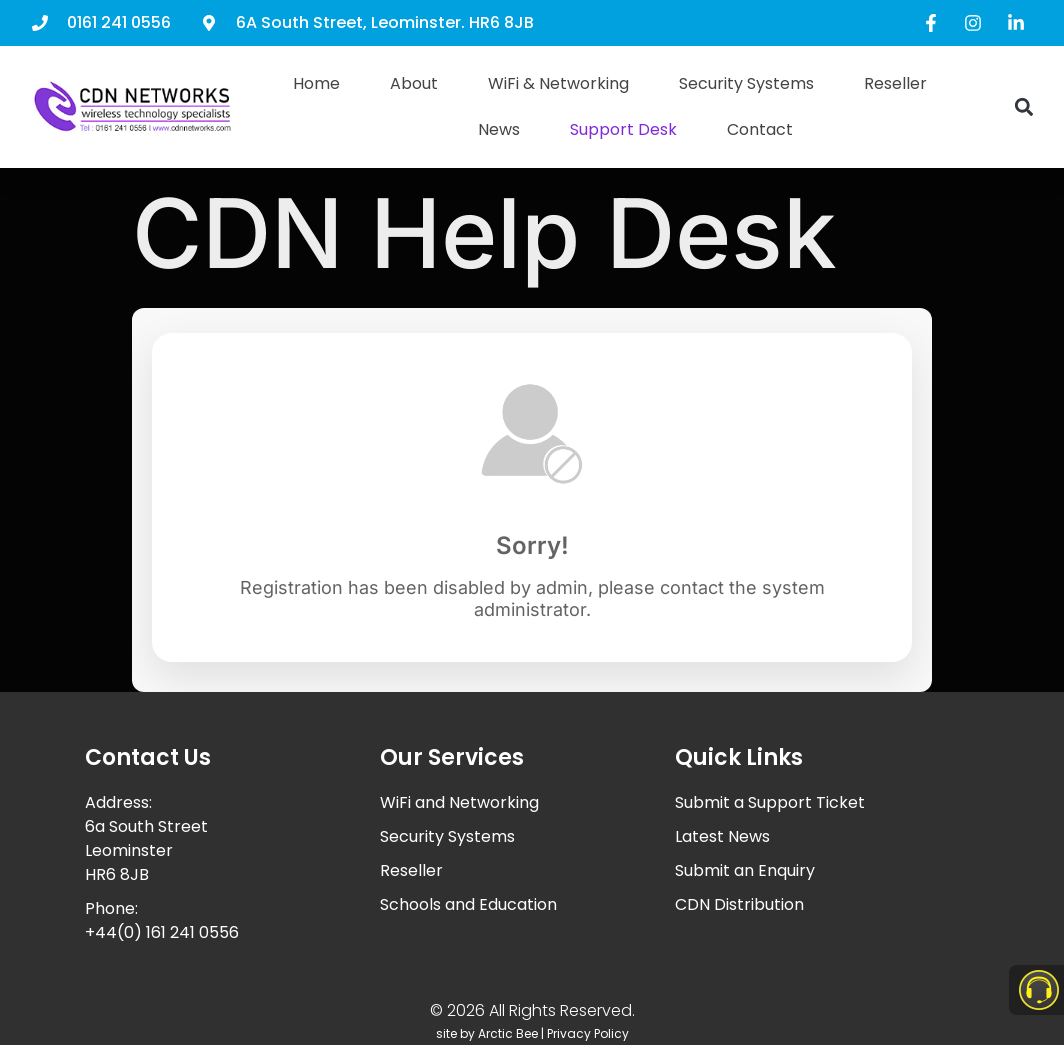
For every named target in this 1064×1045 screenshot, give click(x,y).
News (499, 129)
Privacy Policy (588, 1033)
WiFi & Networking (558, 83)
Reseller (895, 83)
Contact (760, 129)
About (414, 83)
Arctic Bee (508, 1033)
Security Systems (746, 83)
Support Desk (623, 129)
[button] (1023, 107)
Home (316, 83)
